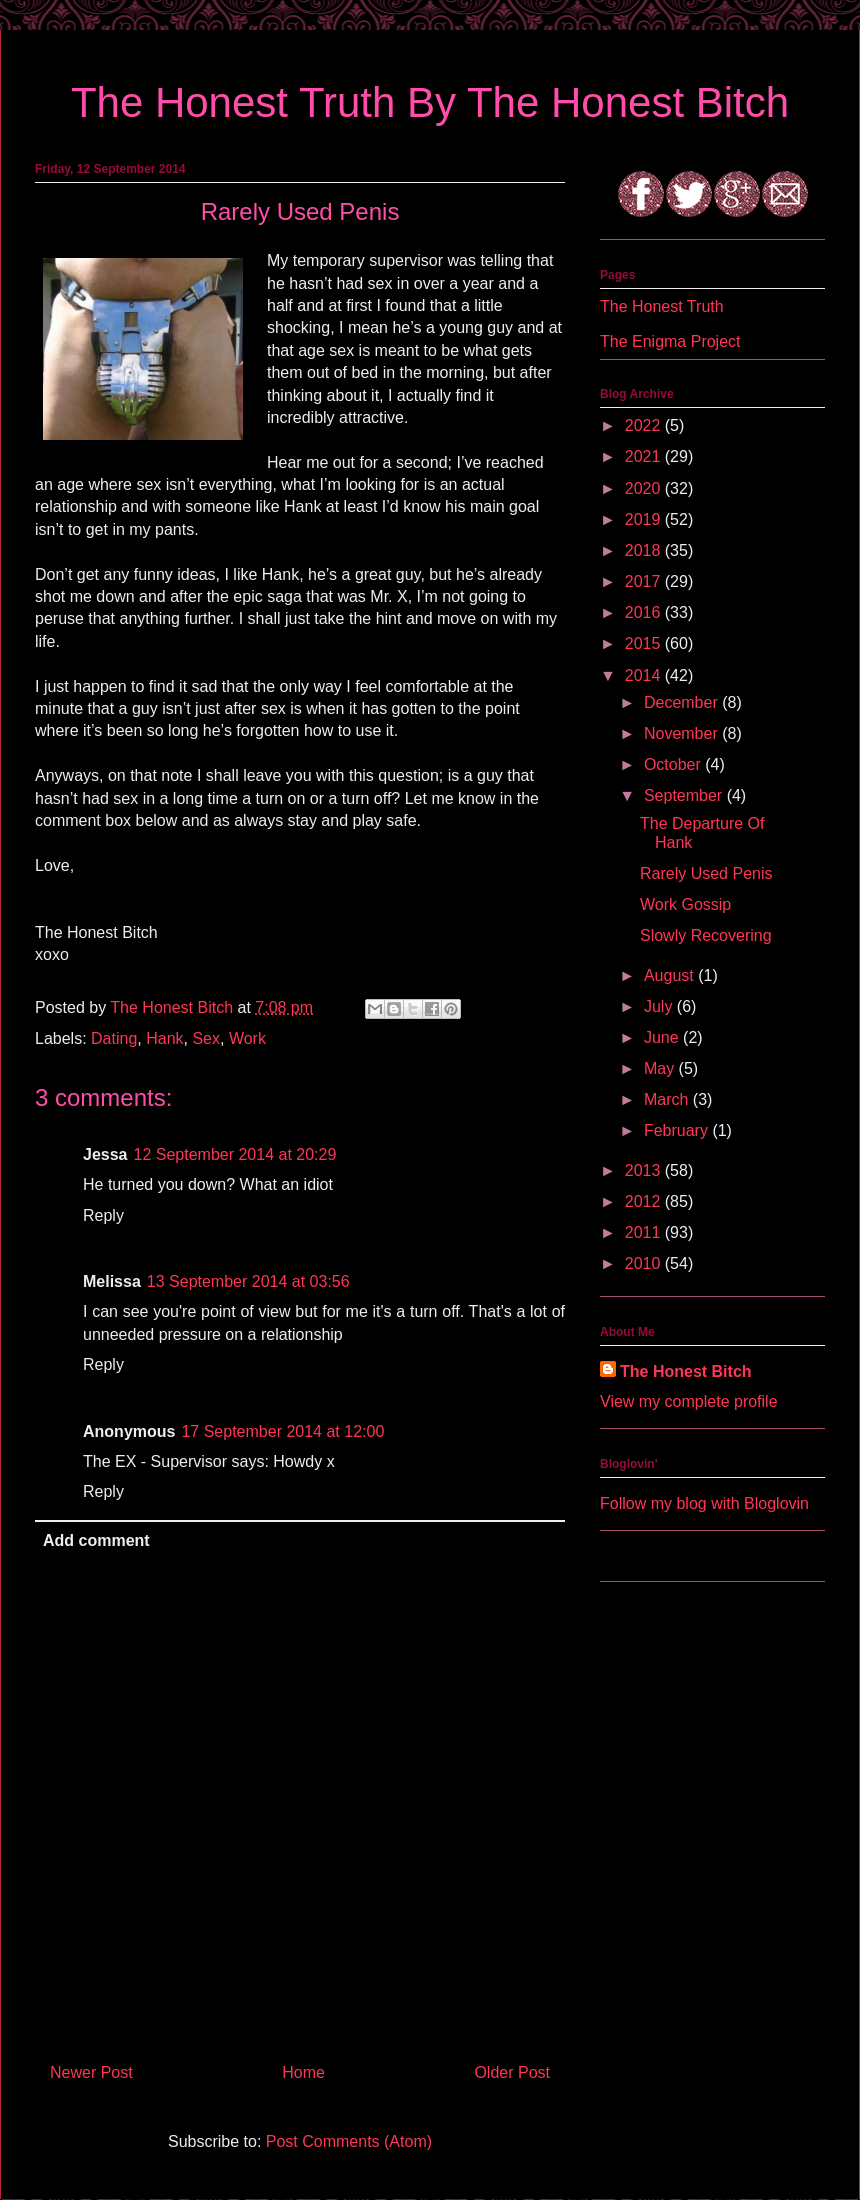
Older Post (512, 2072)
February (678, 1130)
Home (303, 2072)
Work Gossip (685, 904)
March (668, 1099)
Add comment (96, 1540)
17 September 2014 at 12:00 (282, 1431)
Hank (164, 1038)
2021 (645, 456)
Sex (206, 1038)
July (660, 1006)
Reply (103, 1215)
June (663, 1037)
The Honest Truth (662, 306)
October (674, 764)
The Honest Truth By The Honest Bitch (430, 102)
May (661, 1068)
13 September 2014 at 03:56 (248, 1281)
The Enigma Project (670, 341)
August (671, 975)
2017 (645, 581)
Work (247, 1038)
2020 (645, 488)
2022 (645, 425)
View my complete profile (689, 1401)
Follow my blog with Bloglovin (704, 1503)
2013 (645, 1170)
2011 (645, 1232)
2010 (645, 1263)
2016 (645, 612)
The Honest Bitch (173, 1007)
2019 (645, 519)
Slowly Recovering (706, 935)
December (683, 702)
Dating (114, 1038)
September (685, 795)
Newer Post (91, 2072)
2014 (645, 675)
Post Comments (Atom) (349, 2141)
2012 (645, 1201)
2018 (645, 550)
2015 (645, 643)
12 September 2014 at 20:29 (235, 1154)
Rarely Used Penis (706, 873)
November (683, 733)
